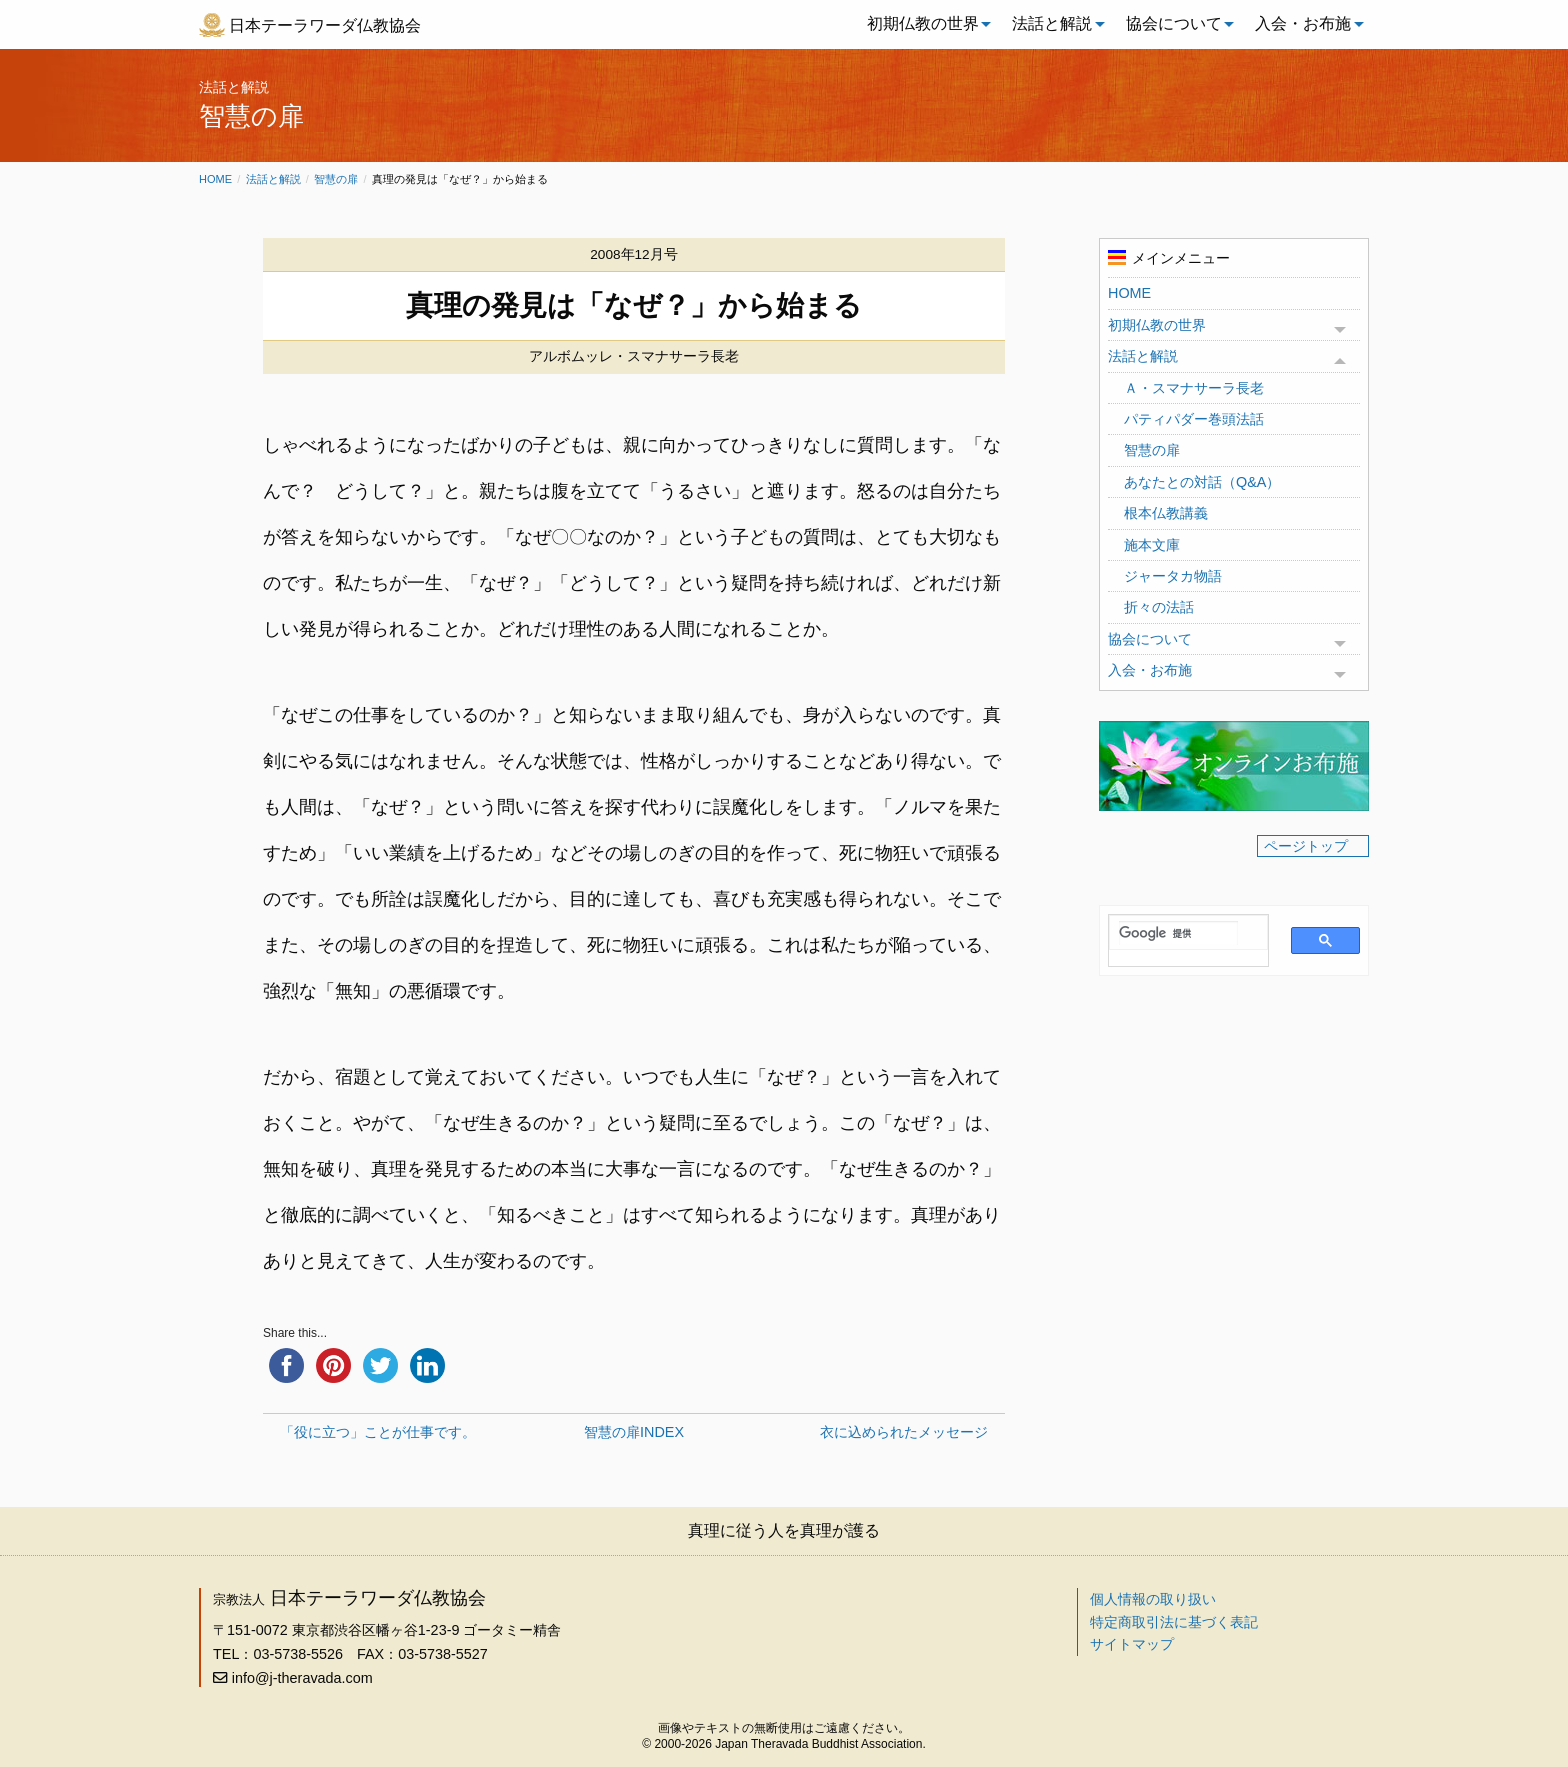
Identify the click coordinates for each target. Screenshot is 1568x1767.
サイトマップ (1132, 1644)
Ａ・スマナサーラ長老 (1194, 388)
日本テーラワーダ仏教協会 (325, 25)
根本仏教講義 (1166, 513)
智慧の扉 (336, 179)
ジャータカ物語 (1173, 576)
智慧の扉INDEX (634, 1432)
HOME (1129, 293)
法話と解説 (1052, 23)
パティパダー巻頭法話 (1194, 419)
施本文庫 (1152, 545)
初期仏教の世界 (923, 23)
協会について (1174, 23)
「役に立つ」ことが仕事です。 (378, 1432)
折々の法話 (1159, 607)
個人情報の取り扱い (1153, 1599)
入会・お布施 (1303, 23)
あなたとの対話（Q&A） (1202, 482)
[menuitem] (924, 24)
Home (215, 179)
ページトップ (1306, 846)
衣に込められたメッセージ (904, 1432)
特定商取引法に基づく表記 (1174, 1622)
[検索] (1178, 933)
